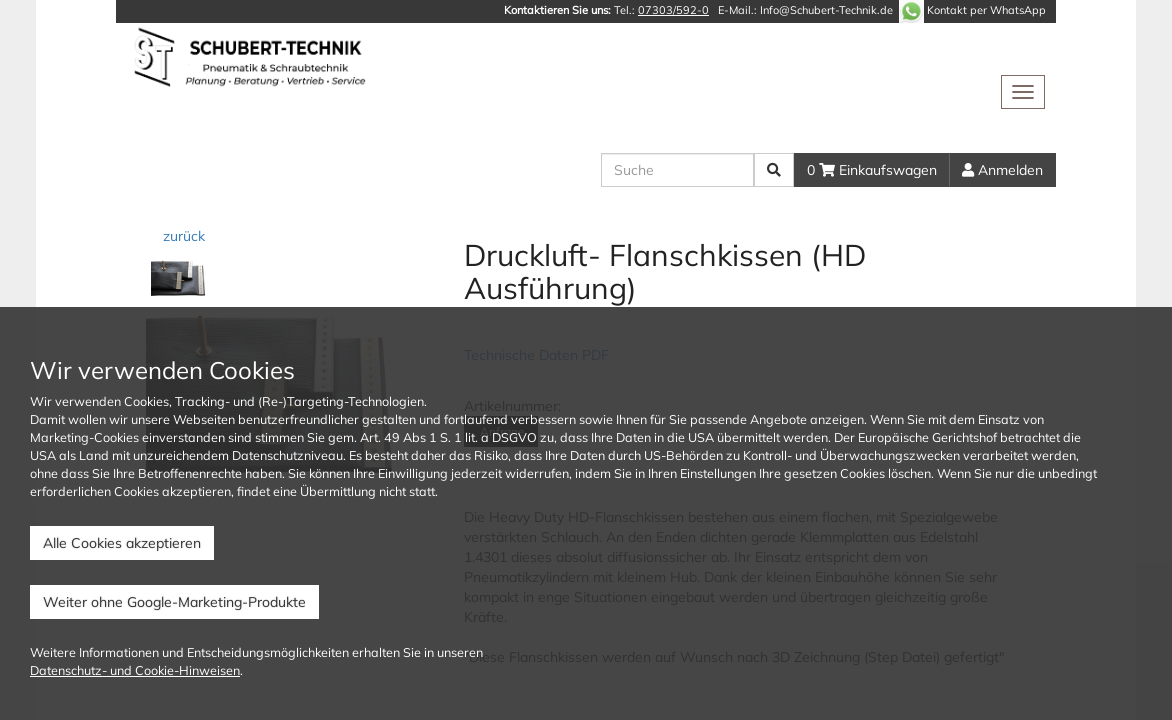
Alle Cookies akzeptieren (122, 543)
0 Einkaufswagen (872, 170)
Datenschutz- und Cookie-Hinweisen (135, 670)
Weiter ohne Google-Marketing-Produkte (174, 602)
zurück (182, 236)
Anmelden (1002, 170)
